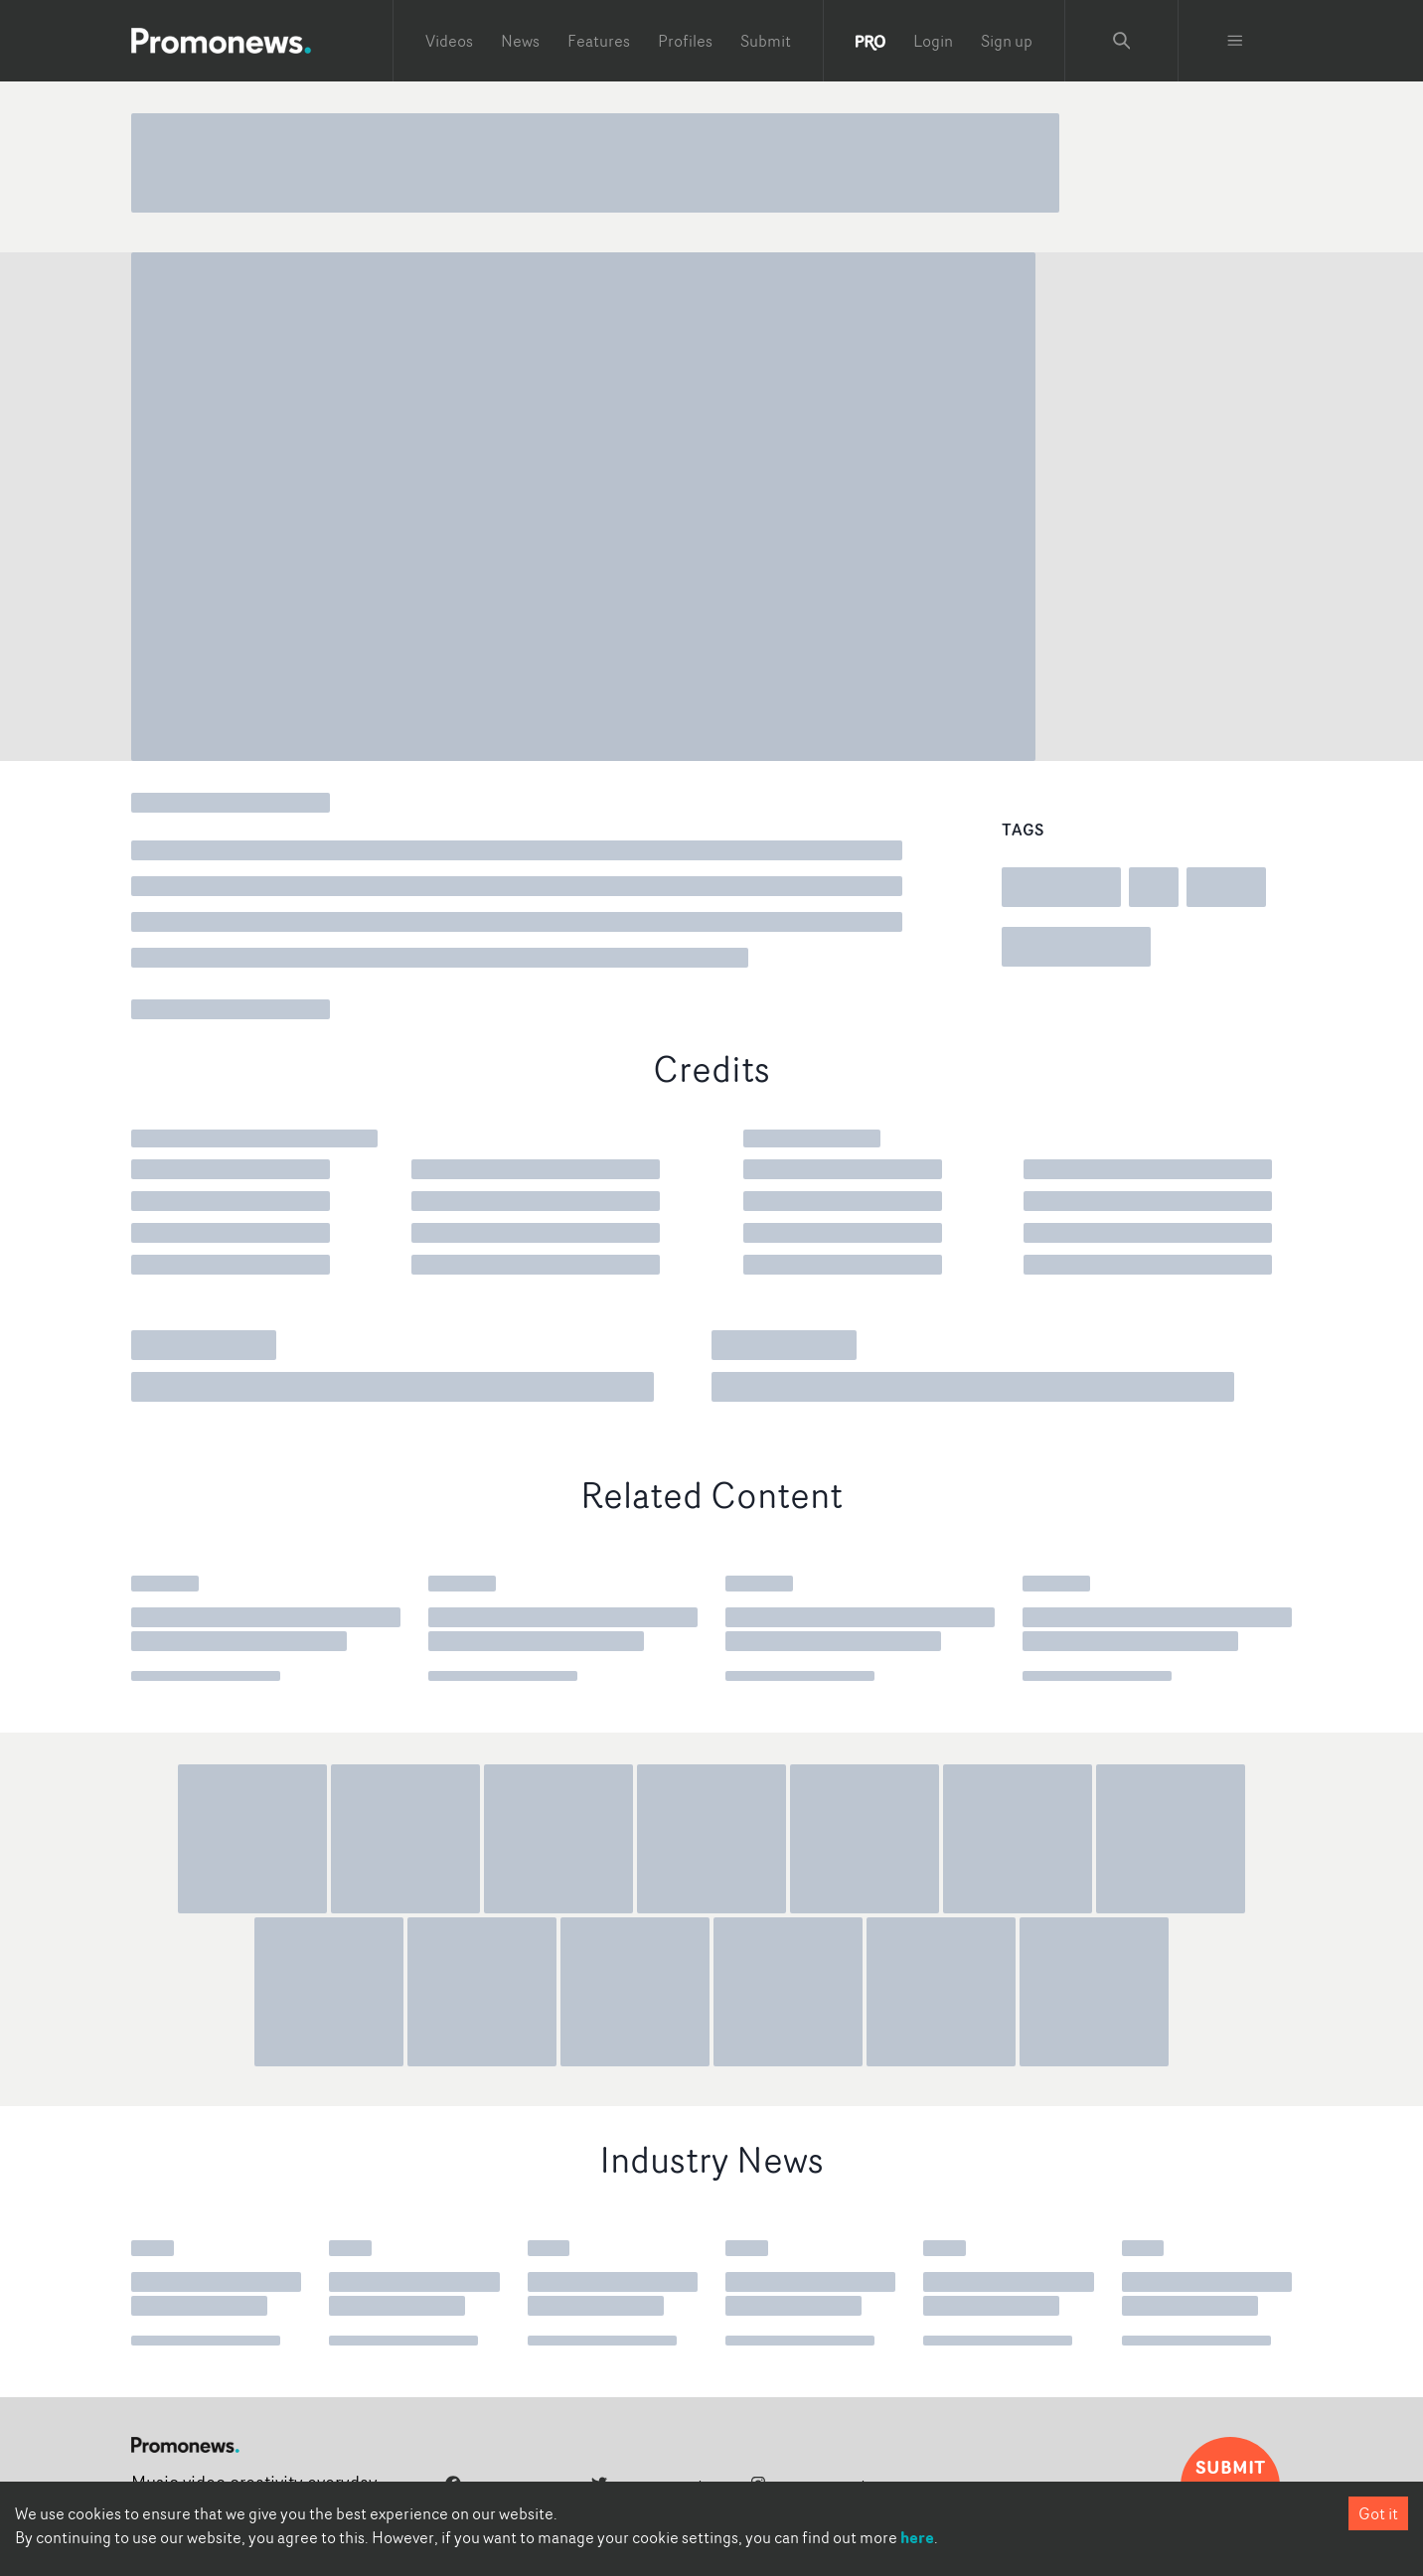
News (520, 41)
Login (933, 41)
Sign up (1006, 41)
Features (598, 41)
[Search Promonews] (1122, 41)
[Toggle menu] (1235, 41)
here (917, 2537)
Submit (765, 41)
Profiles (685, 41)
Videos (449, 41)
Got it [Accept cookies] (1378, 2513)
